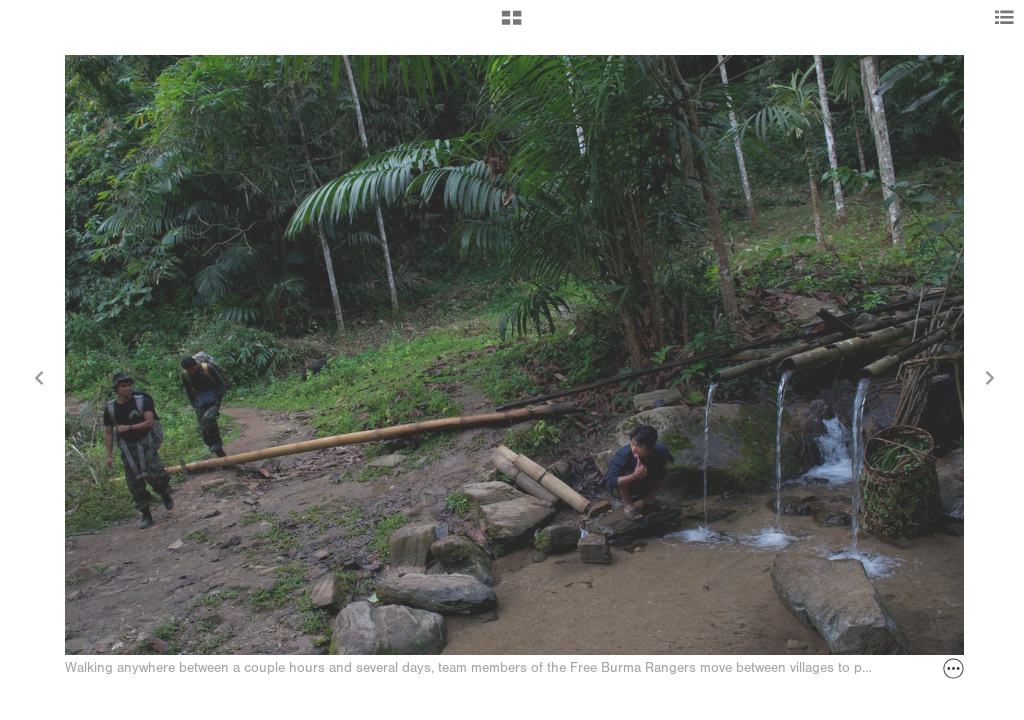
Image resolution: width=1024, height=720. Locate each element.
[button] (511, 25)
